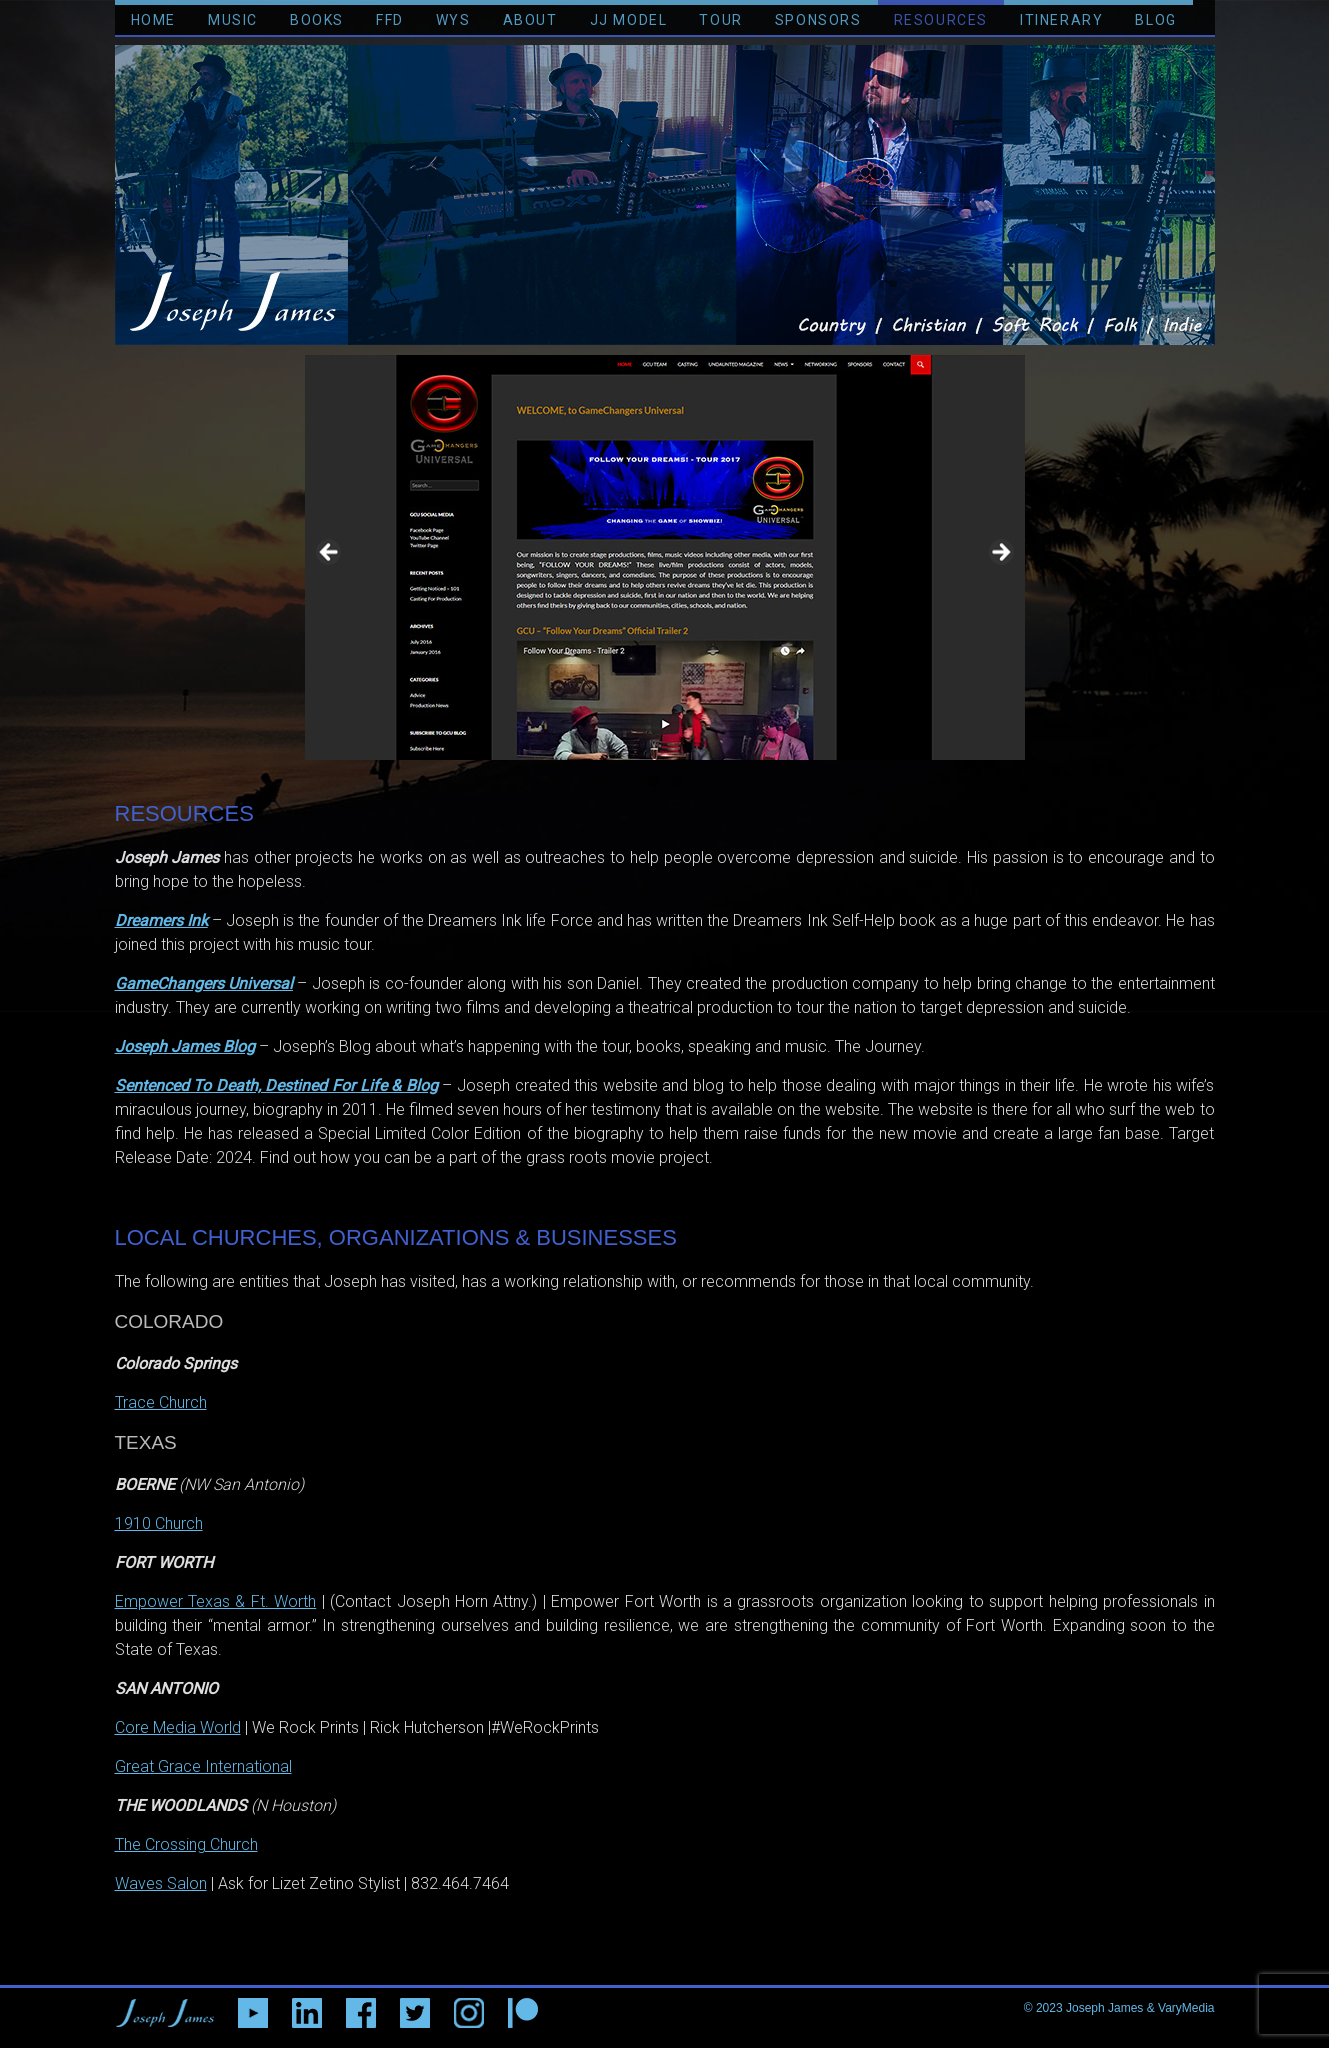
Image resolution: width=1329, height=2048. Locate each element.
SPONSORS (818, 20)
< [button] (330, 553)
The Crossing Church (186, 1844)
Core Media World (178, 1727)
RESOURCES (941, 20)
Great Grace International (203, 1766)
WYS (453, 20)
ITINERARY (1061, 20)
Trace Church (161, 1402)
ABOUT (530, 20)
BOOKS (317, 20)
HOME (153, 20)
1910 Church (159, 1523)
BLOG (1155, 20)
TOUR (720, 20)
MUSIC (233, 20)
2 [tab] (676, 781)
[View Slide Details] (665, 557)
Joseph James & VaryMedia (1140, 2008)
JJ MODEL (629, 20)
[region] (665, 557)
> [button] (1000, 553)
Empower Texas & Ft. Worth (216, 1601)
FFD (390, 20)
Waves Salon (161, 1883)
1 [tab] (653, 781)
